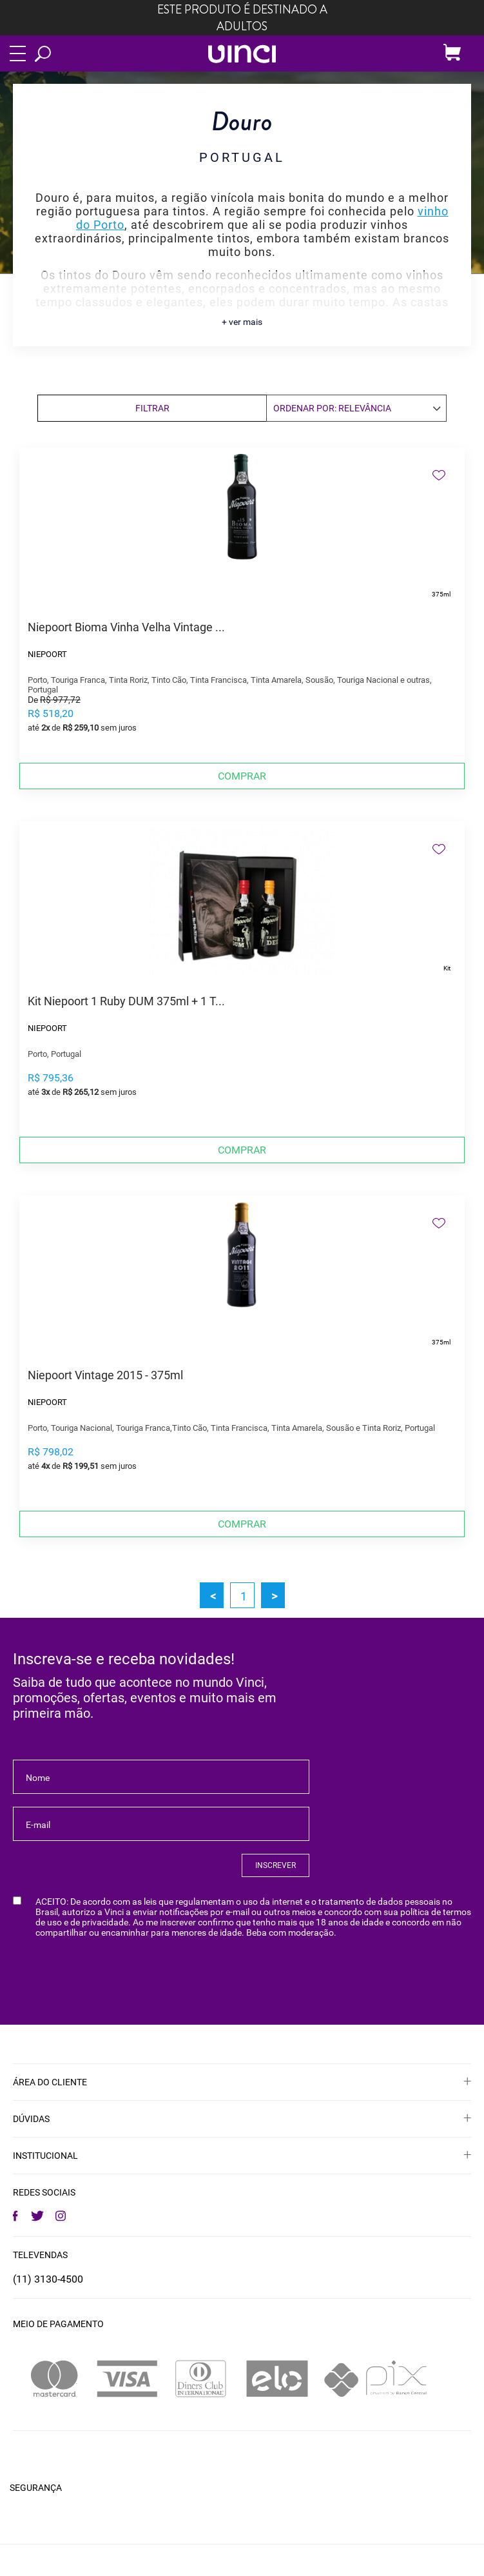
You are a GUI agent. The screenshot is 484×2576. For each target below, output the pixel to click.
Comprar (242, 776)
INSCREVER (275, 1865)
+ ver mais (242, 322)
